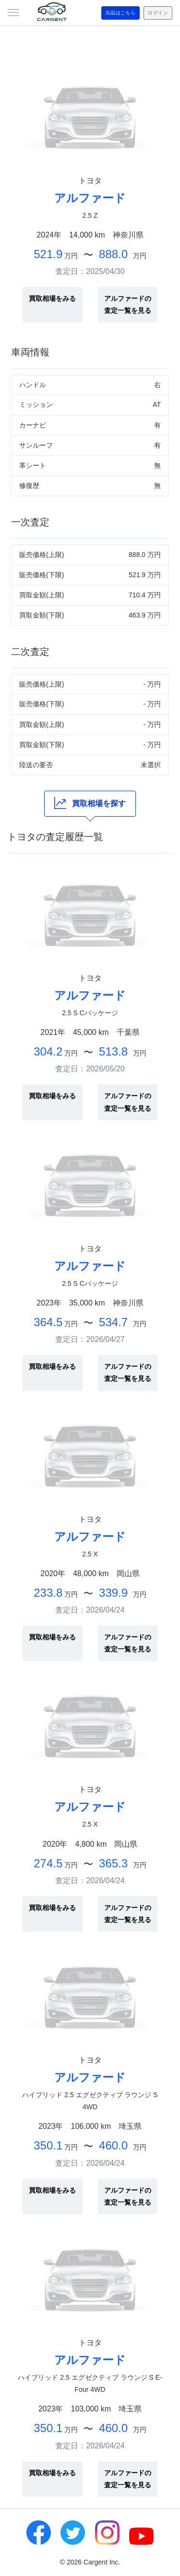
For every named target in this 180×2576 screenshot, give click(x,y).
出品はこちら (121, 12)
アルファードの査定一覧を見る (127, 304)
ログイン (158, 12)
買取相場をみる (52, 298)
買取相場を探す (90, 803)
